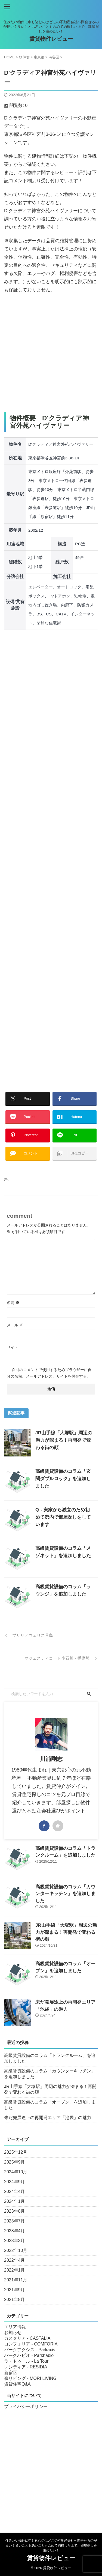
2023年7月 (14, 2221)
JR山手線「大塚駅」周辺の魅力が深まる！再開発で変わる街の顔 (63, 1440)
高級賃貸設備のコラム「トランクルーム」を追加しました (49, 2058)
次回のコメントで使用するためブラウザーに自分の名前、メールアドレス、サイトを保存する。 (49, 1373)
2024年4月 (14, 2191)
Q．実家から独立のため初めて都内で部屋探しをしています (63, 1517)
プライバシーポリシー (26, 2406)
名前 (13, 1302)
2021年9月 (14, 2289)
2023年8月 (14, 2211)
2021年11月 (15, 2280)
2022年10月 (15, 2250)
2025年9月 (14, 2162)
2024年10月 (15, 2172)
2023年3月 (14, 2240)
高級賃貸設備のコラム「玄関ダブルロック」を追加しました (63, 1479)
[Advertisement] (51, 353)
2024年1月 (14, 2201)
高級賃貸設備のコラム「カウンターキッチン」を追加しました (65, 1893)
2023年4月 (14, 2230)
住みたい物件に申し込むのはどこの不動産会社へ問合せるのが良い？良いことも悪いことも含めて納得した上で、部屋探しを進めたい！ (51, 2545)
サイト (12, 1347)
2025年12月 (15, 2152)
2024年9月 (14, 2181)
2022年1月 (14, 2270)
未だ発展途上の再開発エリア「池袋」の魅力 (47, 2117)
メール (15, 1325)
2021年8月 (14, 2299)
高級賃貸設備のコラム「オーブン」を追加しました (49, 2105)
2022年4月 (14, 2260)
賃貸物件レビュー (51, 39)
